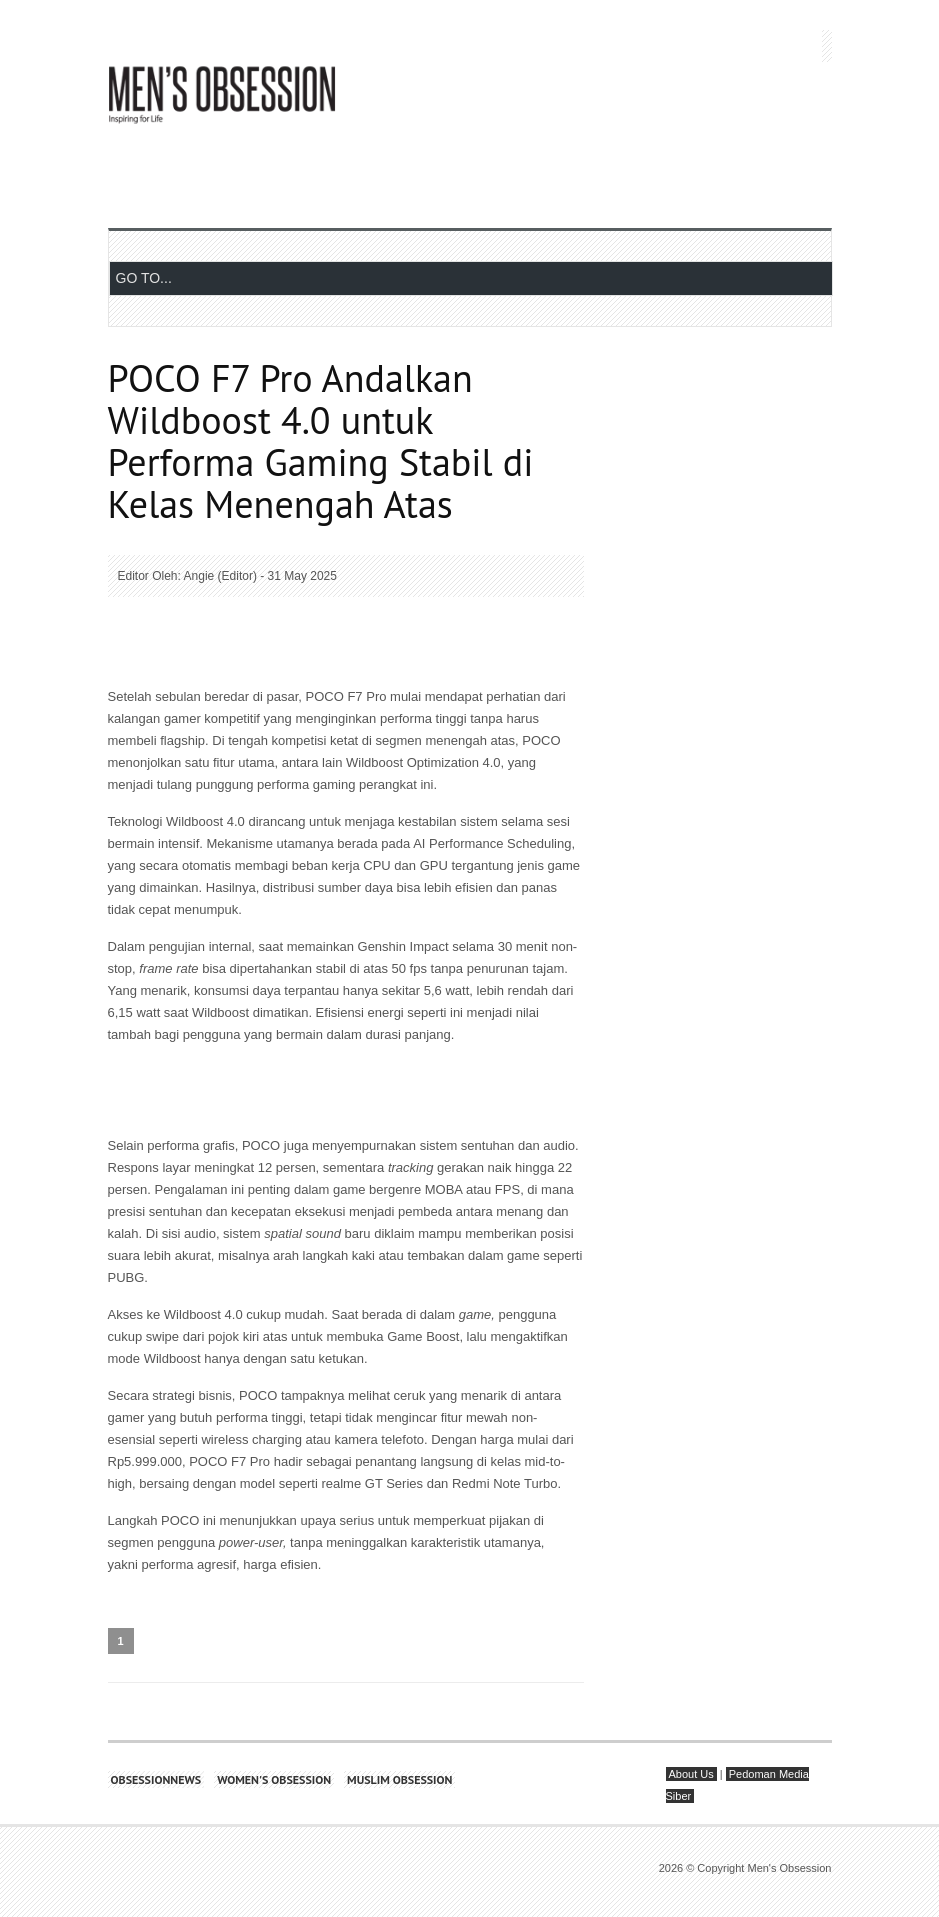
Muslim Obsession (399, 1779)
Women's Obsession (274, 1779)
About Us (691, 1774)
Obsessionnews (156, 1779)
